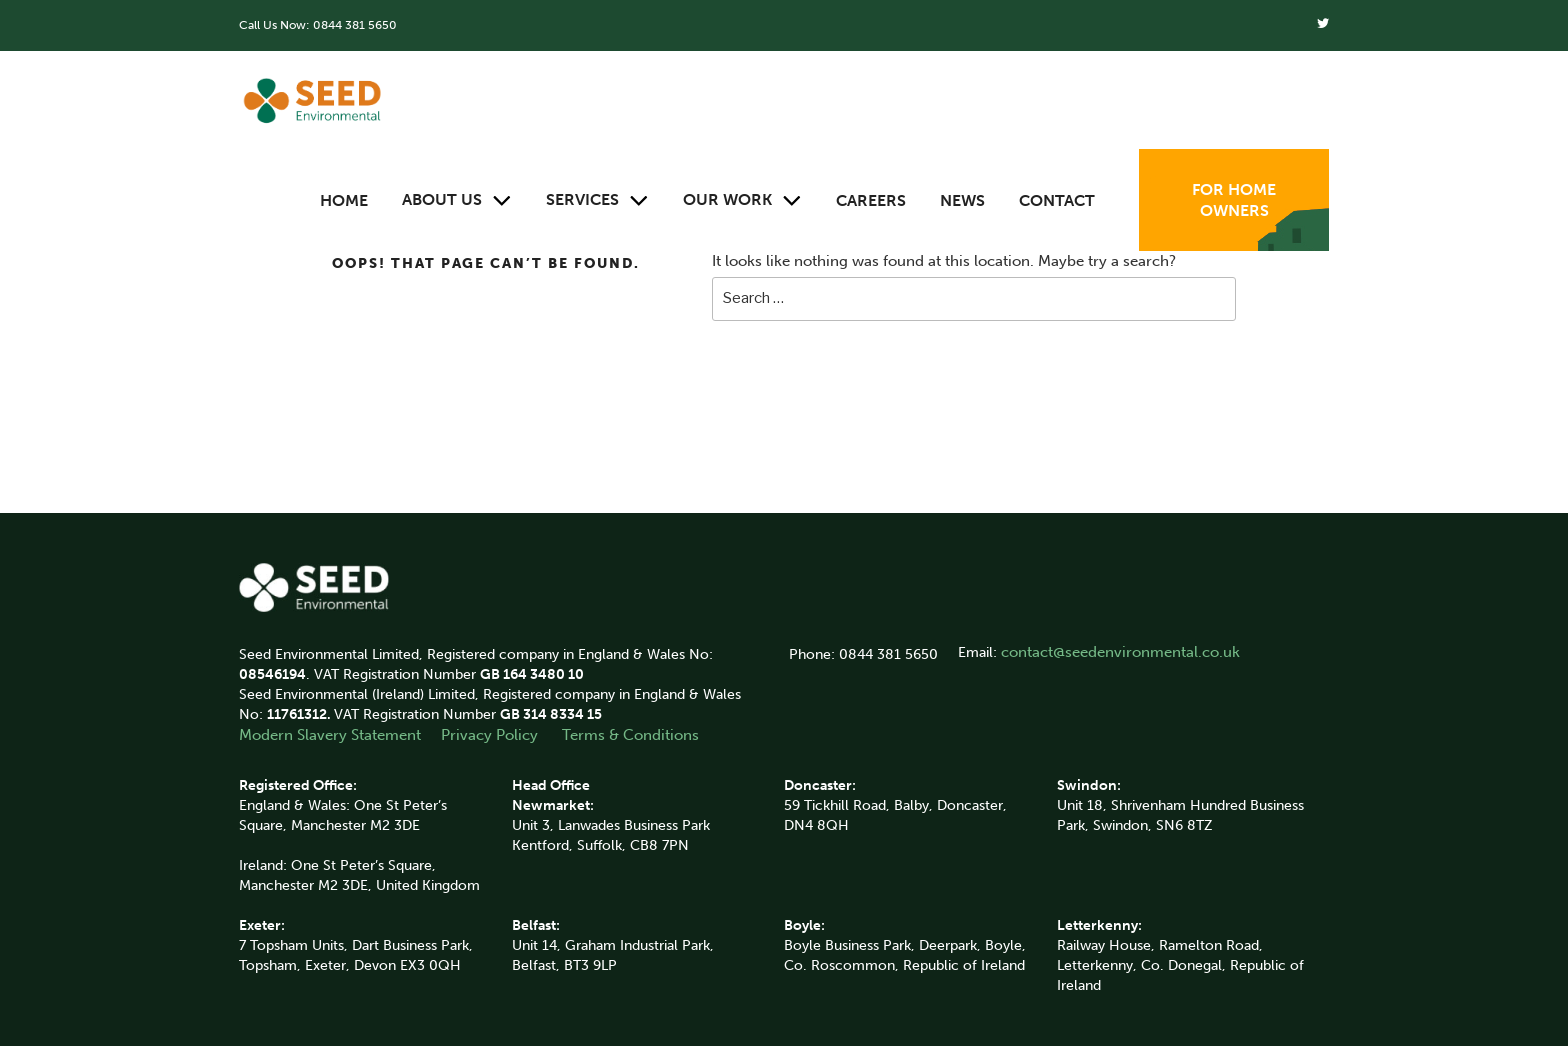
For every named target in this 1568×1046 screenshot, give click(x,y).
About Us (457, 200)
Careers (871, 200)
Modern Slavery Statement (330, 735)
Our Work (742, 200)
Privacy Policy (491, 735)
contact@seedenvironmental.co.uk (1120, 652)
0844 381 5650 (355, 25)
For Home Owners (1234, 200)
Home (344, 200)
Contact (1057, 200)
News (962, 200)
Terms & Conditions (630, 735)
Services (597, 200)
